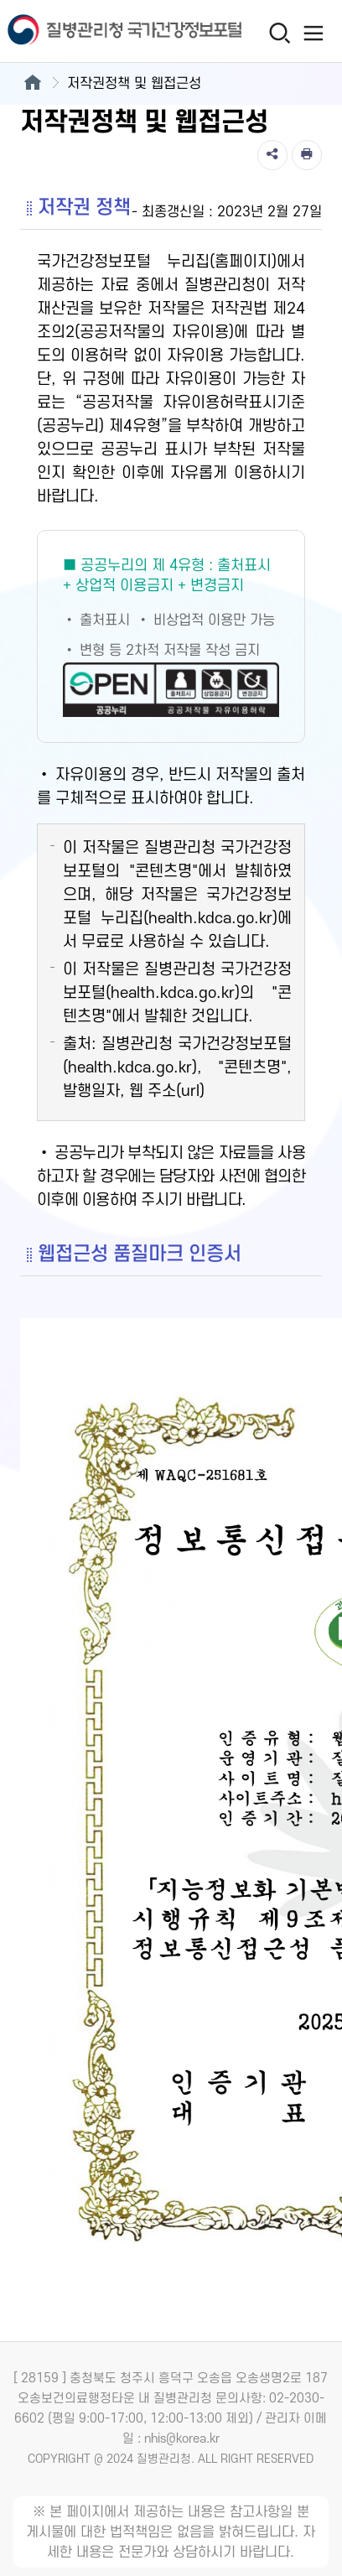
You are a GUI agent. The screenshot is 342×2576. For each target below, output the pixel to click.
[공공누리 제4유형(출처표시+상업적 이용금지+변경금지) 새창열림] (171, 636)
